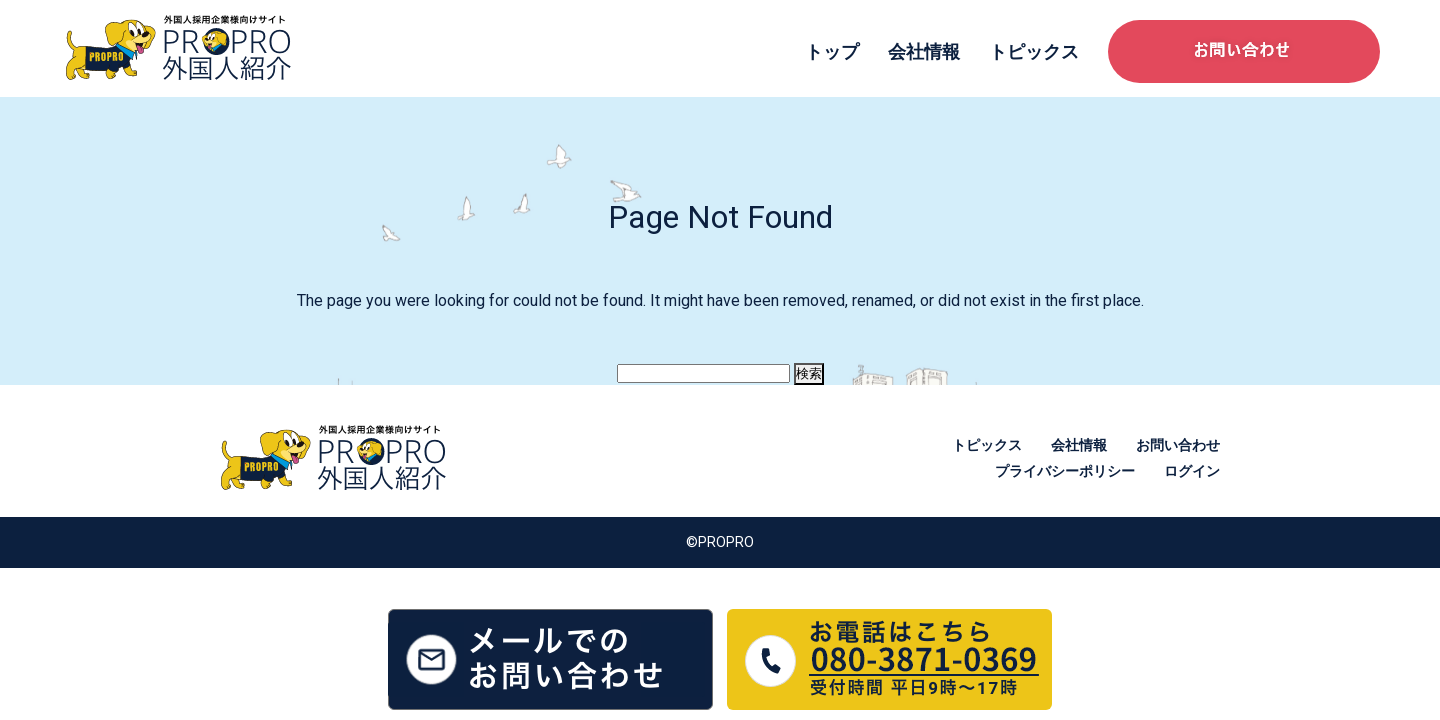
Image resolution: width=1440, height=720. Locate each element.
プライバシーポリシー (1065, 471)
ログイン (1192, 471)
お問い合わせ (1178, 445)
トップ (832, 51)
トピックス (1034, 51)
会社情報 (924, 51)
